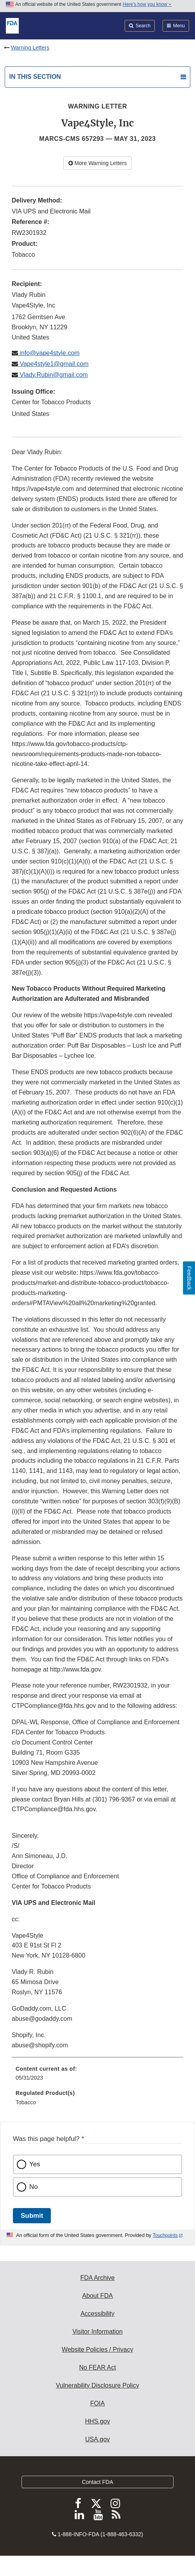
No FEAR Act (97, 2367)
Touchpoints (165, 2235)
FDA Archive (97, 2277)
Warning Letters (30, 47)
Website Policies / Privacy (97, 2349)
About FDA (97, 2295)
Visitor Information (97, 2331)
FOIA (97, 2403)
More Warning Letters (97, 163)
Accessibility (97, 2313)
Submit (32, 2215)
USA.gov (97, 2439)
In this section (35, 76)
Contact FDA (97, 2482)
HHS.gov (97, 2421)
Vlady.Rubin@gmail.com (53, 374)
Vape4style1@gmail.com (53, 364)
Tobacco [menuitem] (26, 2102)
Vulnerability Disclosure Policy (97, 2385)
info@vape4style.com (49, 353)
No (33, 2186)
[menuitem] (97, 2076)
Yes (34, 2164)
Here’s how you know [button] (147, 4)
